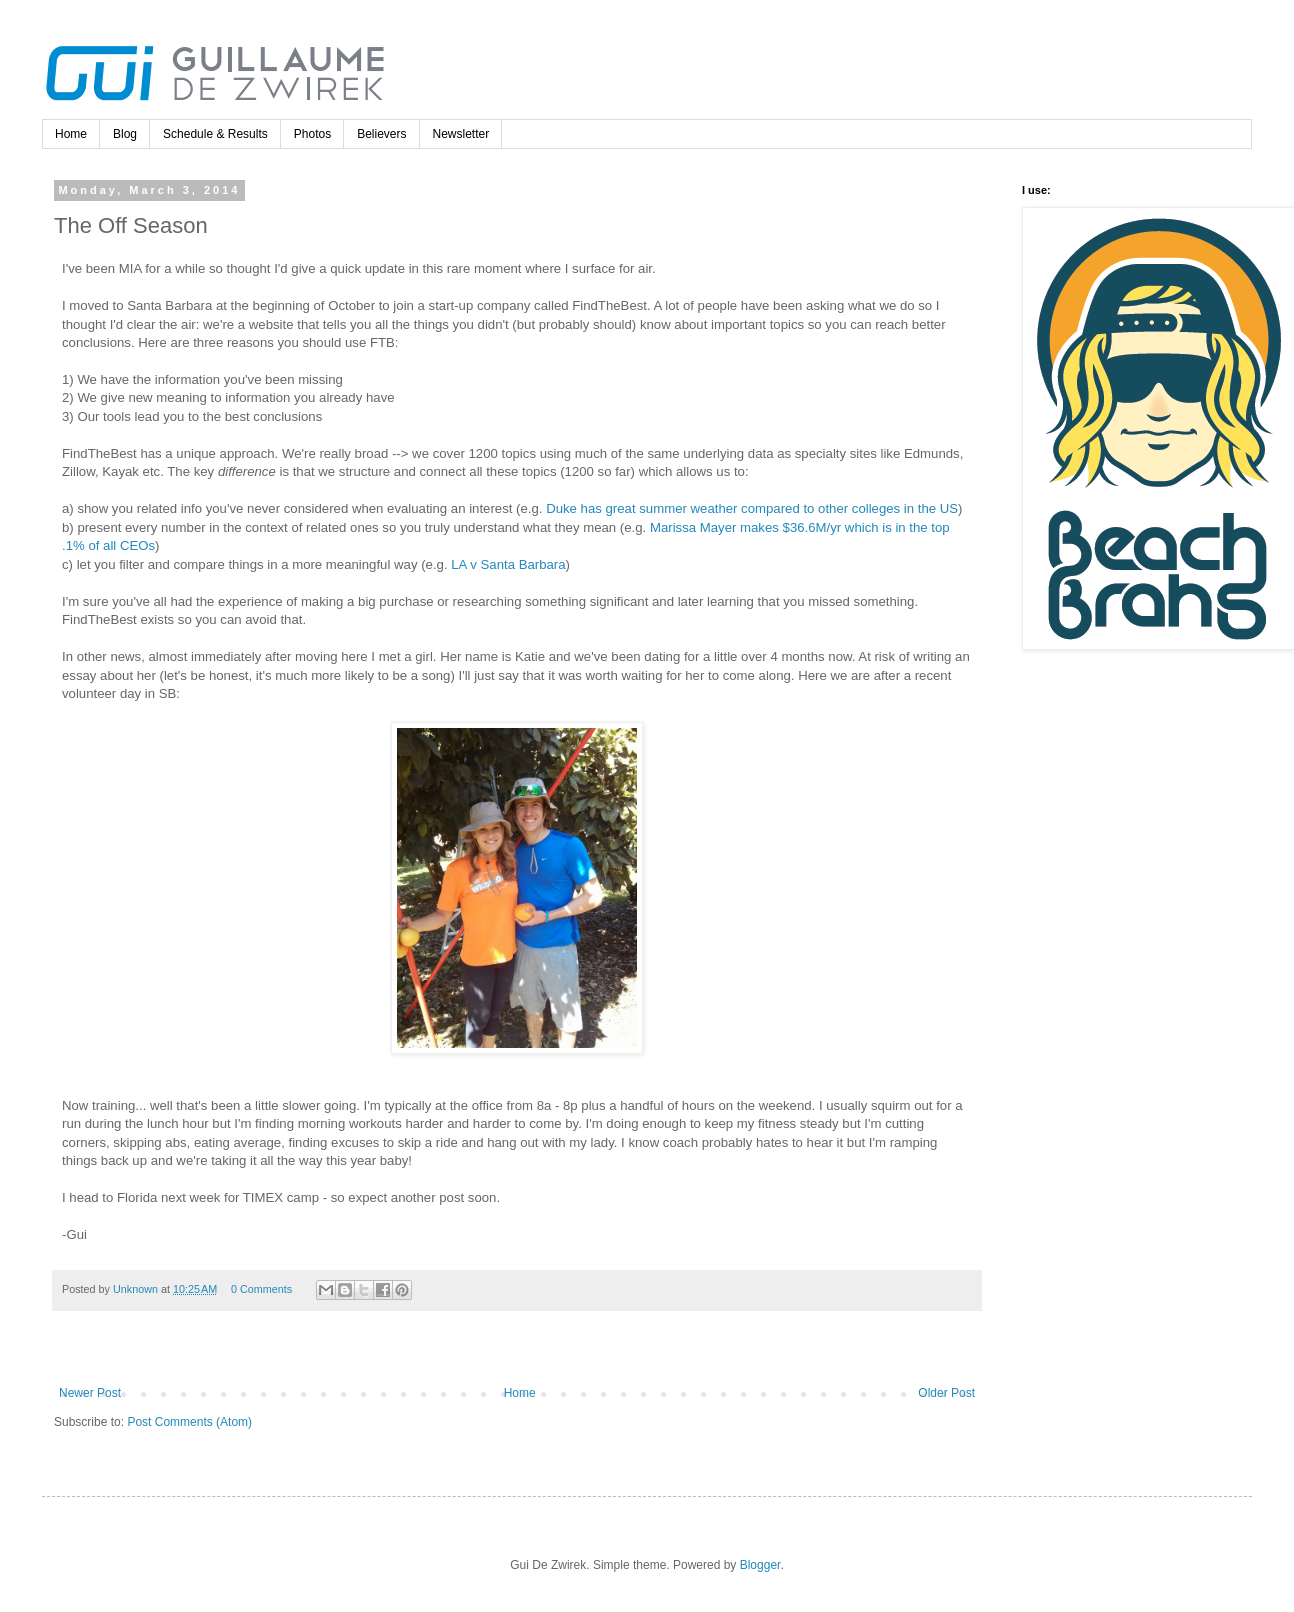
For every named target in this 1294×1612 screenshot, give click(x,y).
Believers (381, 134)
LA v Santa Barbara (508, 564)
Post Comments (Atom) (189, 1422)
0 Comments (261, 1289)
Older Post (946, 1393)
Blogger (760, 1565)
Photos (312, 134)
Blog (125, 134)
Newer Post (90, 1393)
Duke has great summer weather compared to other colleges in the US (752, 508)
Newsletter (461, 134)
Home (71, 134)
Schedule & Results (215, 134)
